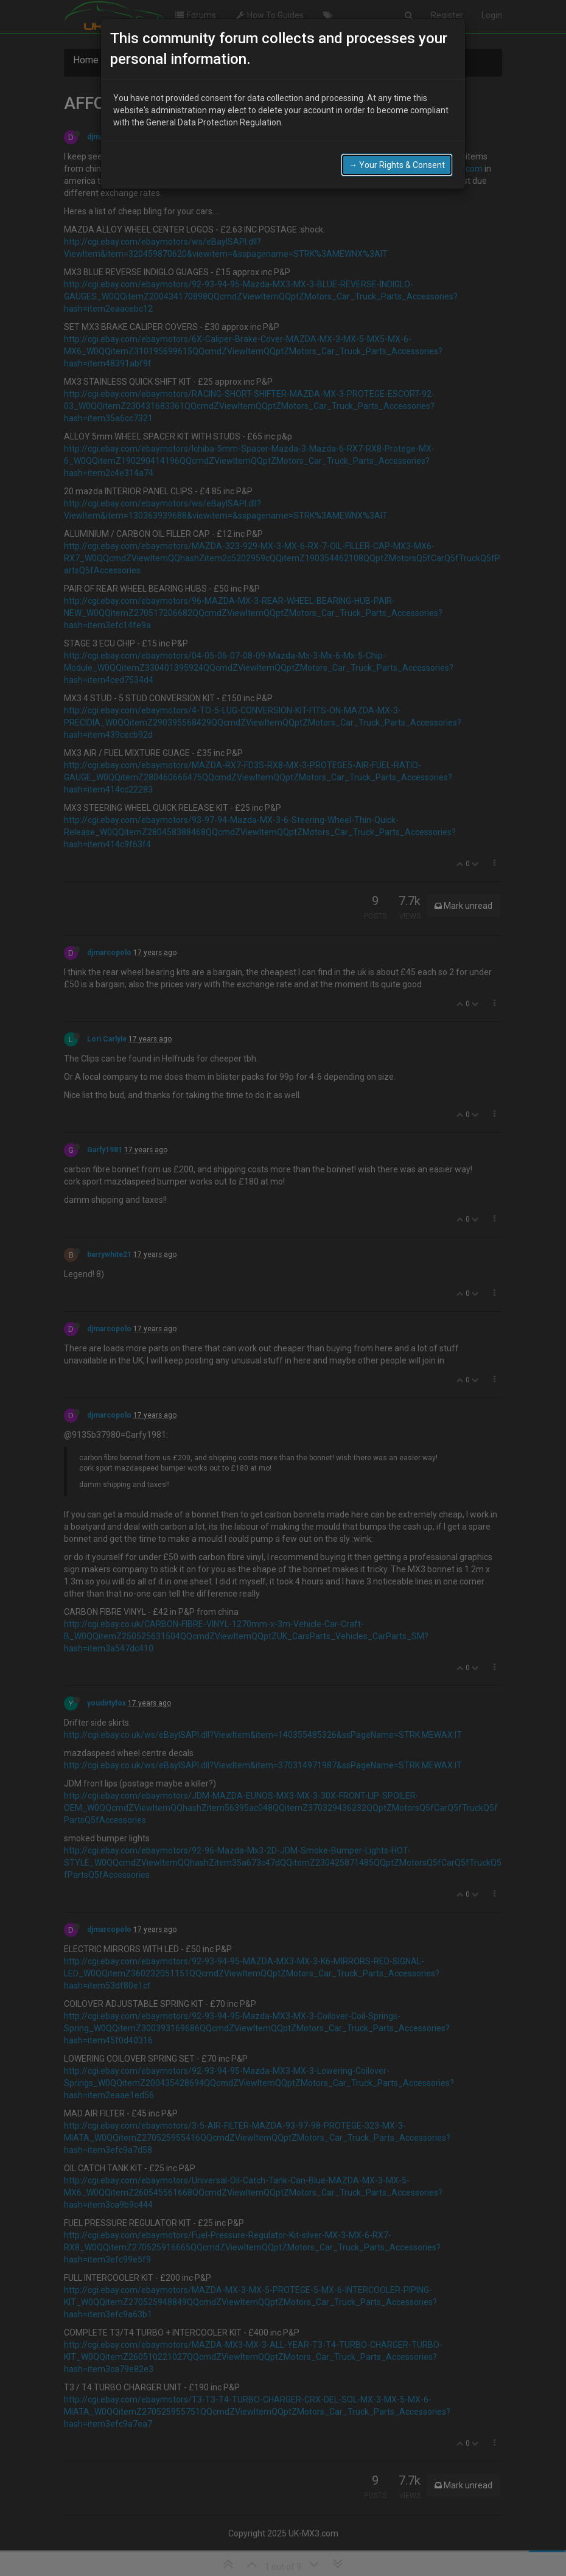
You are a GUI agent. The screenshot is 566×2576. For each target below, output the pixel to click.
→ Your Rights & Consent (397, 165)
